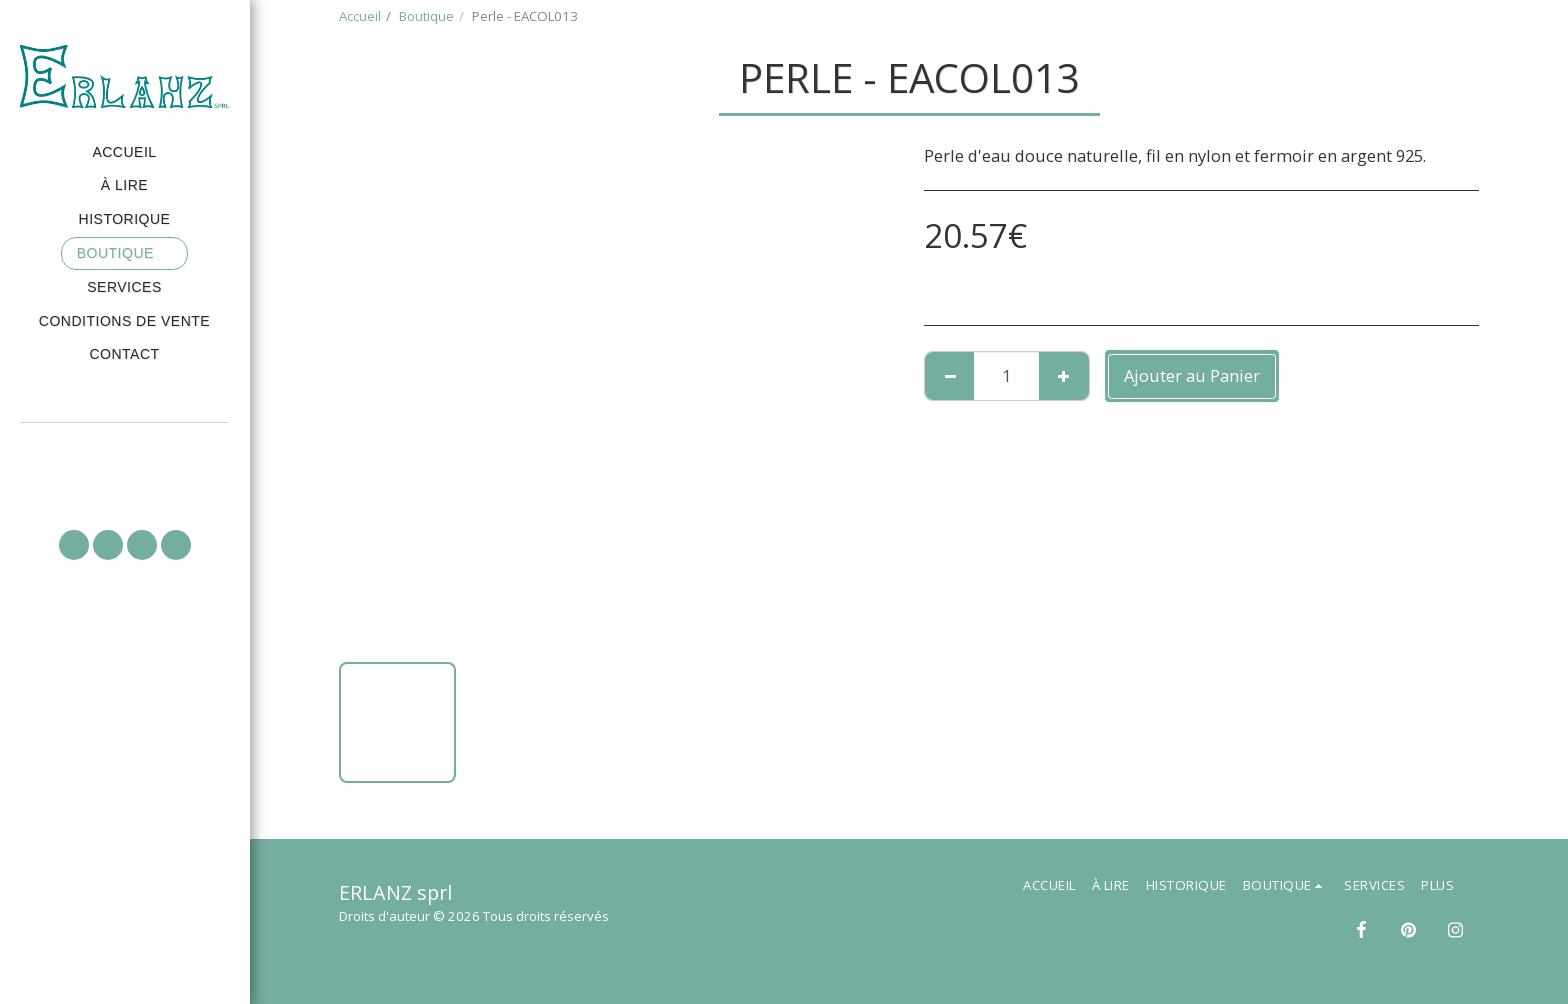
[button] (124, 451)
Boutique (426, 16)
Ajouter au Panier (1192, 375)
